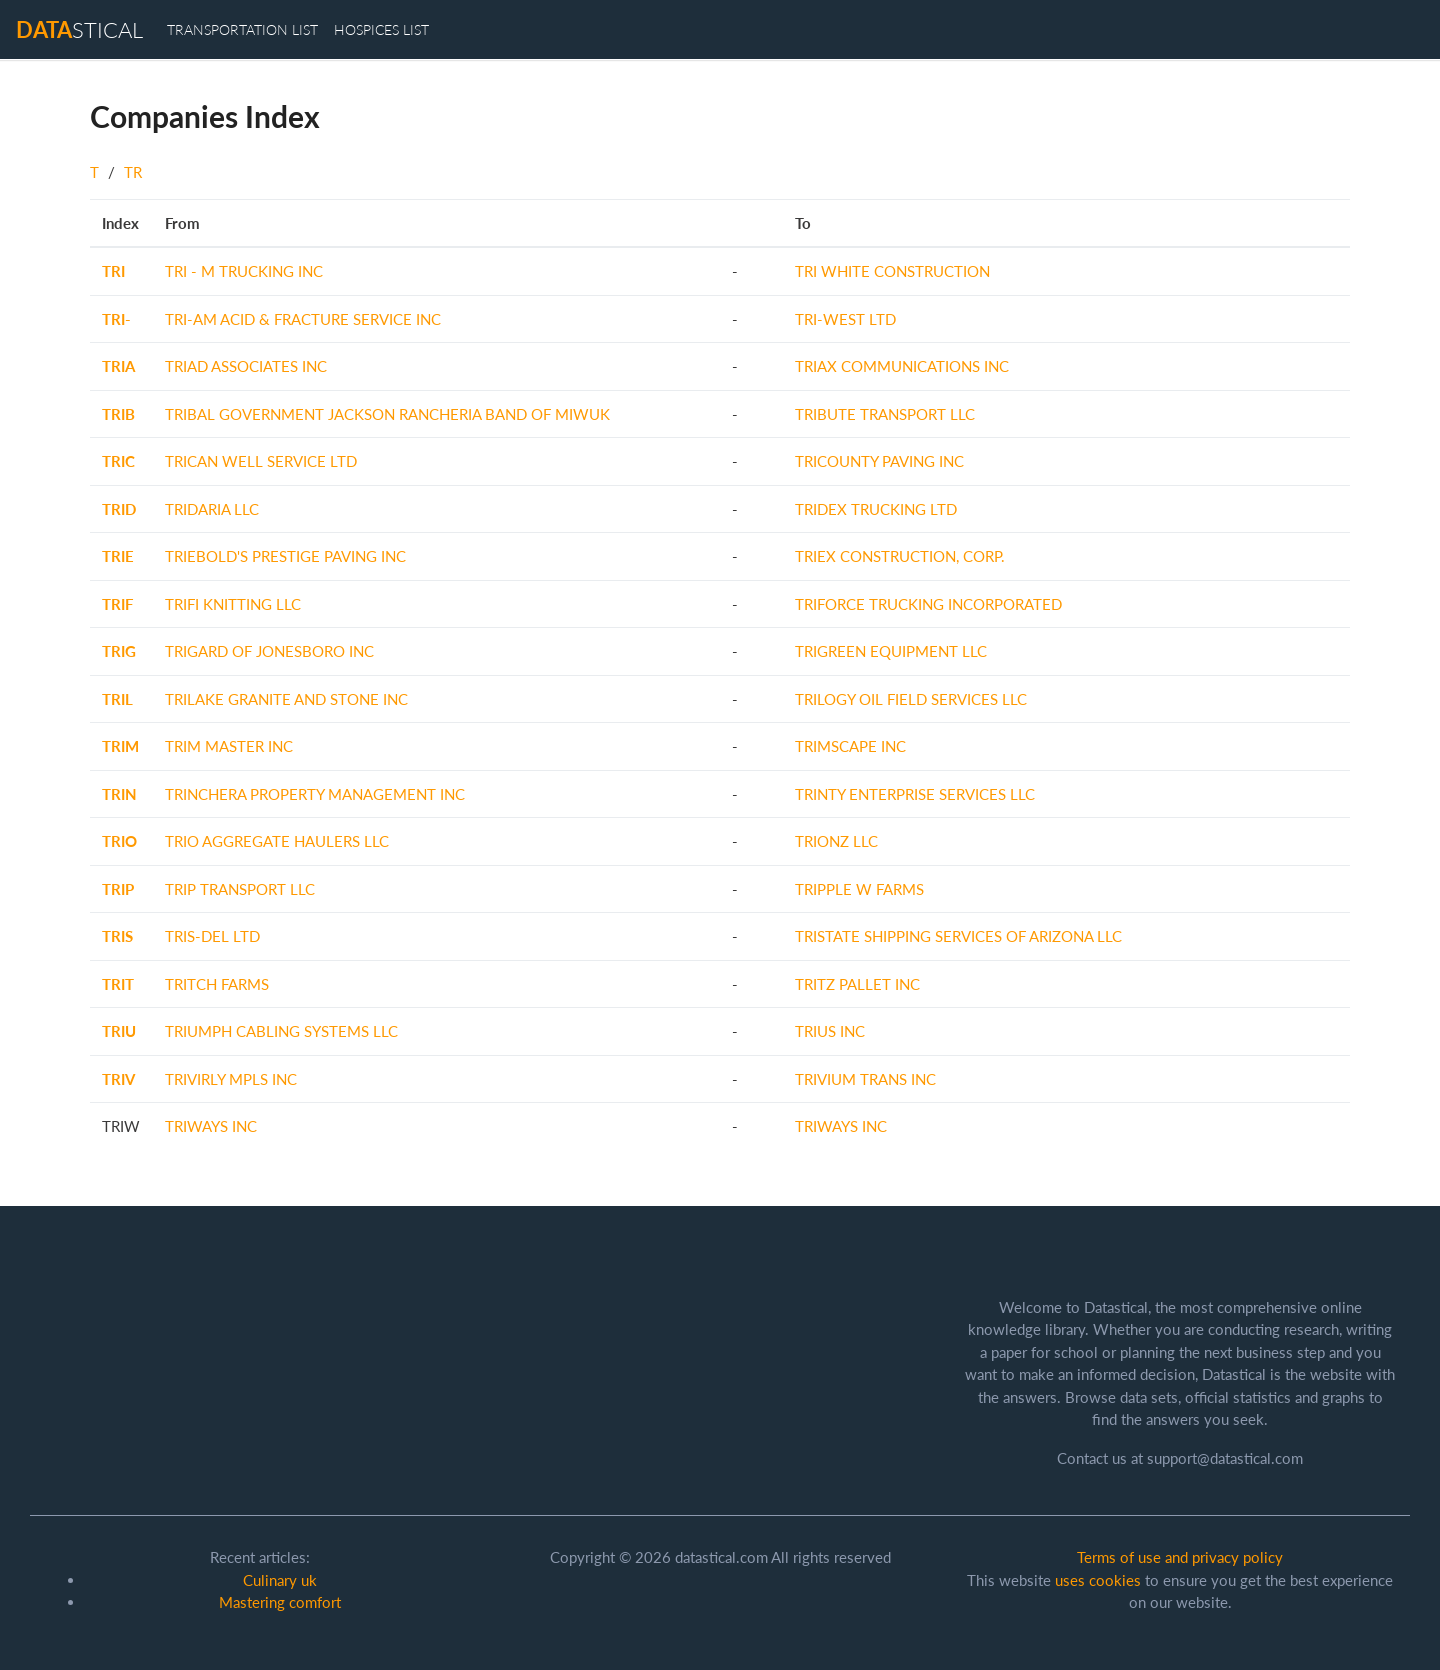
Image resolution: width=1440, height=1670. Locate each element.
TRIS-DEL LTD (212, 936)
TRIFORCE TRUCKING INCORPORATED (928, 604)
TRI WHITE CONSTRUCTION (892, 271)
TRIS (117, 936)
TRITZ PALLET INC (857, 984)
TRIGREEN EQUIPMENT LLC (891, 651)
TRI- (116, 319)
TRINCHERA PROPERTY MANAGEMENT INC (315, 794)
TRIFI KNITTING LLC (233, 604)
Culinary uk (280, 1580)
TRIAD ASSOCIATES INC (246, 366)
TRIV (118, 1079)
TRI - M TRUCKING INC (244, 271)
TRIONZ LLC (836, 841)
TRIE (118, 556)
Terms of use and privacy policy (1180, 1557)
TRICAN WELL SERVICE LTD (261, 461)
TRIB (118, 414)
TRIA (118, 366)
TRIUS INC (830, 1031)
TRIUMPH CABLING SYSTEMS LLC (281, 1031)
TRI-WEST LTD (845, 319)
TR (133, 172)
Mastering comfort (280, 1602)
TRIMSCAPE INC (850, 746)
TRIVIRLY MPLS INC (231, 1079)
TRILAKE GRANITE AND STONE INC (286, 699)
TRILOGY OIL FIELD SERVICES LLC (911, 699)
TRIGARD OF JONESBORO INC (269, 651)
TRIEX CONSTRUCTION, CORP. (900, 556)
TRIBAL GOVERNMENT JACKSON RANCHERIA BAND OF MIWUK (387, 414)
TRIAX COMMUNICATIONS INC (902, 366)
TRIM (120, 746)
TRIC (118, 461)
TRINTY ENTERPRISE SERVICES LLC (915, 794)
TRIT (118, 984)
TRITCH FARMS (217, 984)
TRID (119, 509)
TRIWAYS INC (211, 1126)
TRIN (119, 794)
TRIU (119, 1031)
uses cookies (1098, 1580)
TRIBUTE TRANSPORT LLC (885, 414)
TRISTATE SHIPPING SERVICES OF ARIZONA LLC (958, 936)
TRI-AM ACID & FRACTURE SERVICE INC (303, 319)
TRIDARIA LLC (212, 509)
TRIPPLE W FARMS (859, 889)
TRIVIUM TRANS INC (865, 1079)
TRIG (119, 651)
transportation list (242, 29)
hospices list (381, 29)
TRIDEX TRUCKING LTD (876, 509)
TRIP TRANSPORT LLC (240, 889)
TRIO (119, 841)
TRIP (118, 889)
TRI (113, 271)
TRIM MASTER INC (229, 746)
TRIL (117, 699)
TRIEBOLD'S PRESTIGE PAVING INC (285, 556)
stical (79, 29)
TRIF (117, 604)
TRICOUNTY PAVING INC (879, 461)
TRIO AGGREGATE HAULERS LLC (277, 841)
